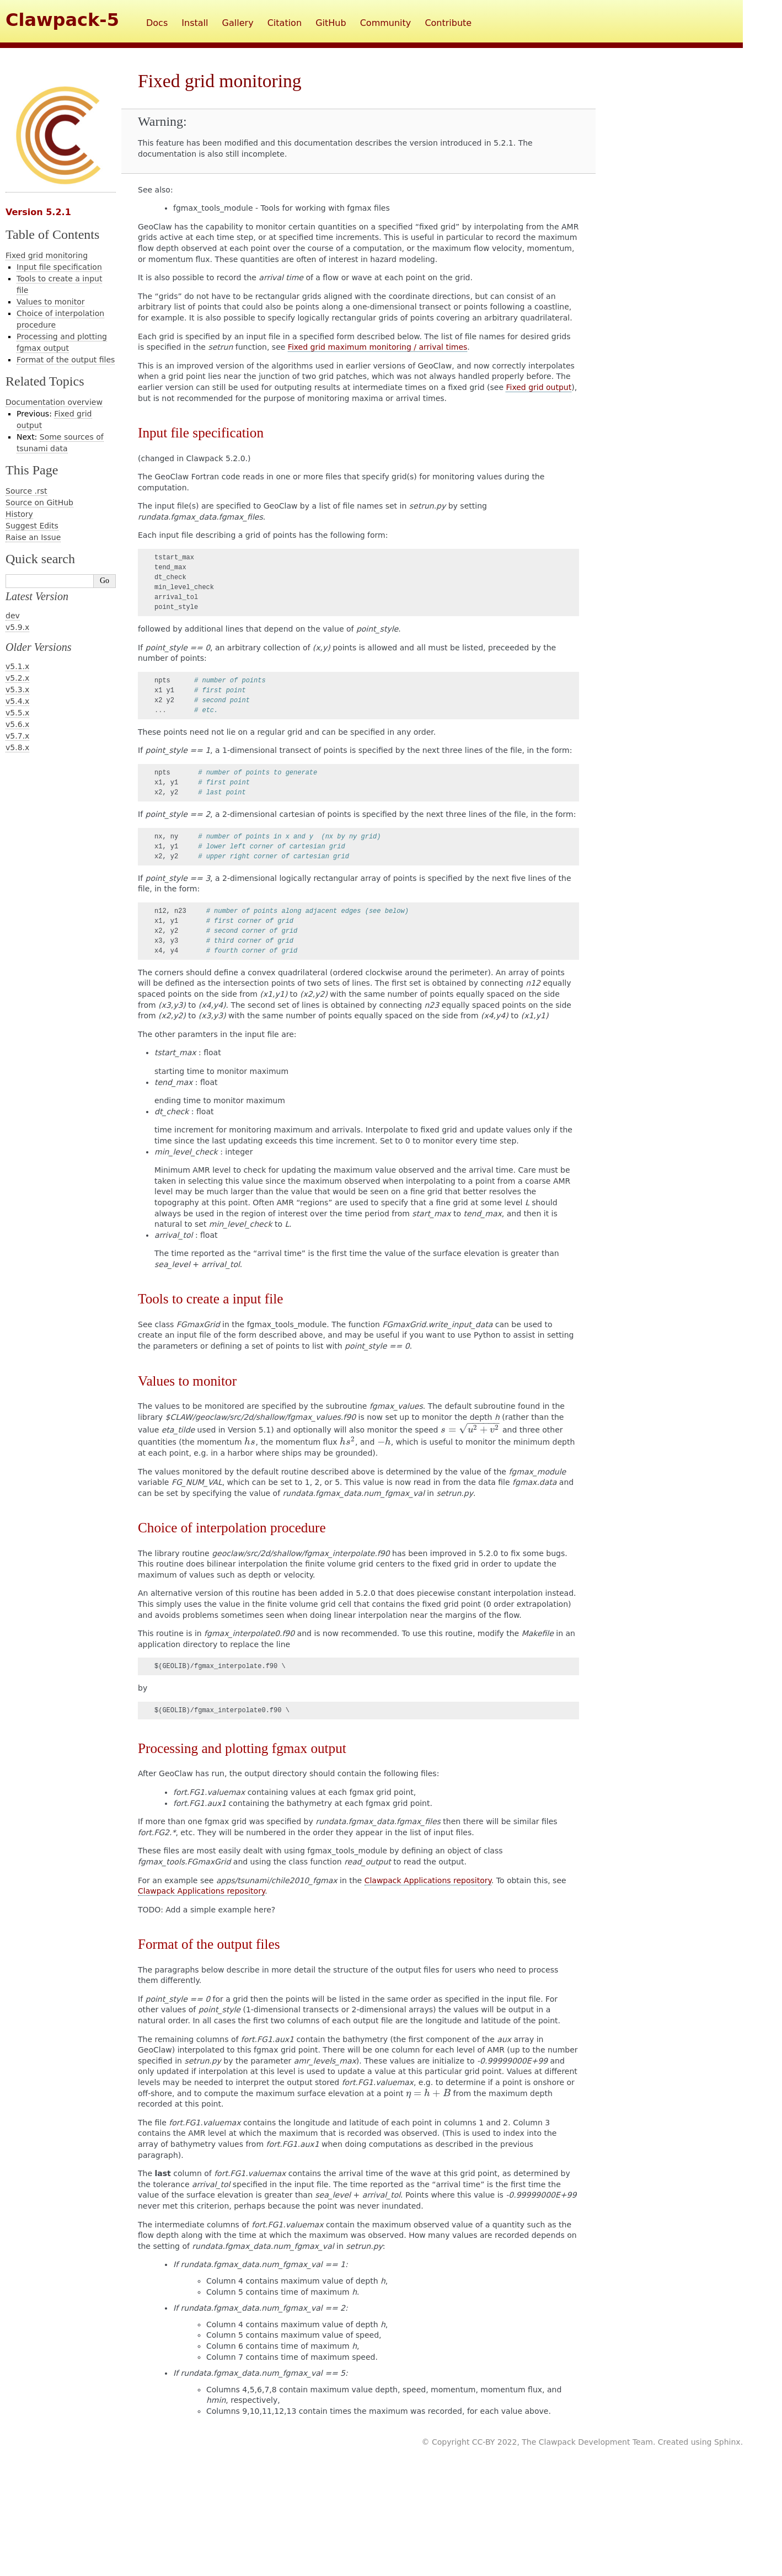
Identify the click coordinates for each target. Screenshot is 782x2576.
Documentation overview (54, 402)
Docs (157, 23)
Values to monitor (50, 301)
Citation (284, 23)
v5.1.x (17, 666)
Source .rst (26, 491)
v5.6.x (17, 724)
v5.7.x (17, 735)
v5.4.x (17, 701)
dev (13, 615)
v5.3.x (17, 689)
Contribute (448, 23)
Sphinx (727, 2442)
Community (385, 23)
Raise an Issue (33, 537)
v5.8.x (17, 747)
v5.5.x (17, 712)
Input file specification (59, 267)
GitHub (330, 23)
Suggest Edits (32, 525)
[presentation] (470, 1429)
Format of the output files (66, 359)
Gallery (238, 23)
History (19, 514)
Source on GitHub (39, 502)
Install (194, 23)
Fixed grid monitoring (47, 255)
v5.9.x (17, 627)
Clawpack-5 (62, 19)
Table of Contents (52, 234)
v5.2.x (17, 678)
